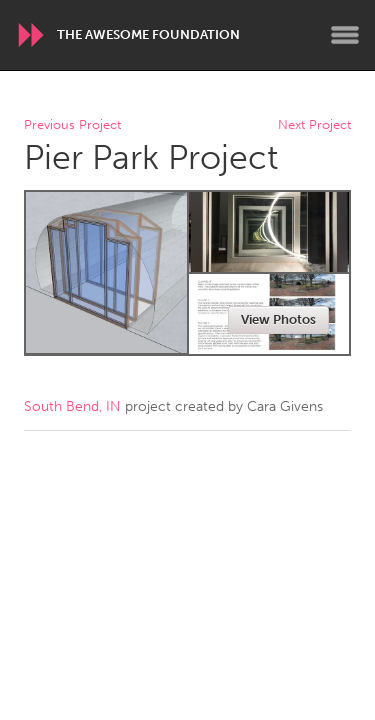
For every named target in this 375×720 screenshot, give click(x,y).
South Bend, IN (72, 406)
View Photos (278, 319)
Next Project (314, 125)
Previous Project (72, 125)
